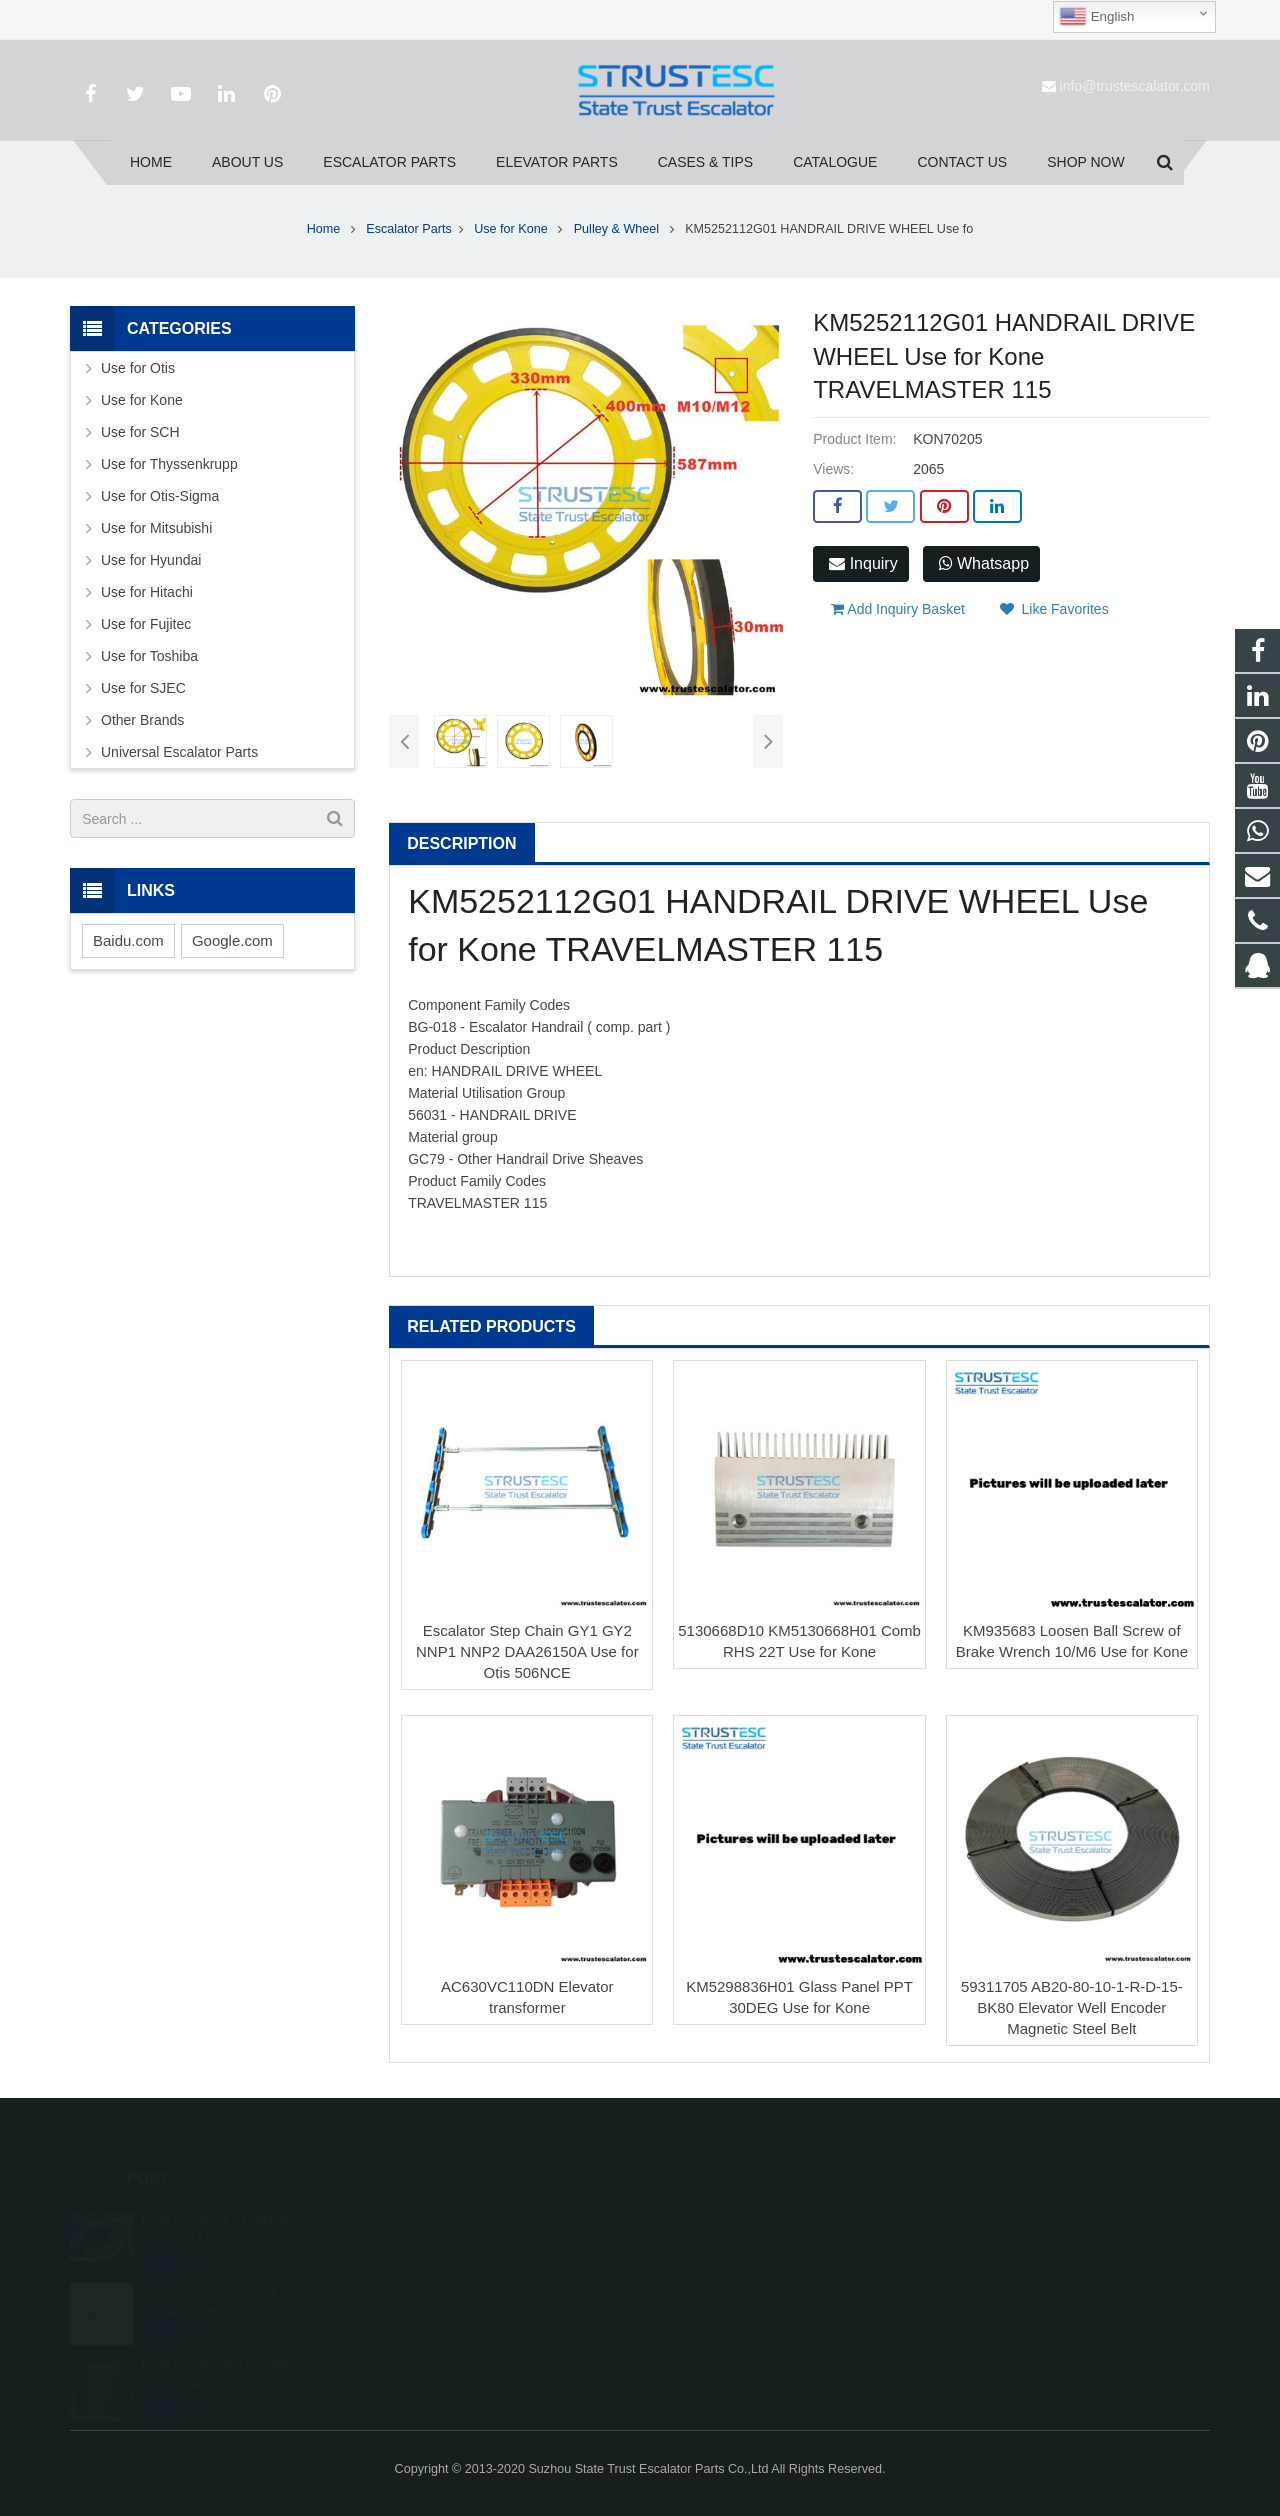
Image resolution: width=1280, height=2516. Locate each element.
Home (324, 229)
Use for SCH (140, 432)
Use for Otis (138, 368)
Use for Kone (512, 229)
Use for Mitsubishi (156, 528)
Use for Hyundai (151, 560)
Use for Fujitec (146, 624)
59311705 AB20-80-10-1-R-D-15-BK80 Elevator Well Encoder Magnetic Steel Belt (1072, 2007)
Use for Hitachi (147, 592)
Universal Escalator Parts (179, 752)
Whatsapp (984, 563)
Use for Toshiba (149, 656)
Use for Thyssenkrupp (169, 464)
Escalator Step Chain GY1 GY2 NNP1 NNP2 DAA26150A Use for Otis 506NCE (527, 1651)
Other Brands (142, 720)
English (1096, 17)
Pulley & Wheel (618, 229)
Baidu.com (128, 940)
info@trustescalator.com (1135, 86)
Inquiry (863, 563)
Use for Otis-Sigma (160, 496)
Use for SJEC (143, 688)
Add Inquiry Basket (898, 609)
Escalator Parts (408, 229)
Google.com (232, 940)
